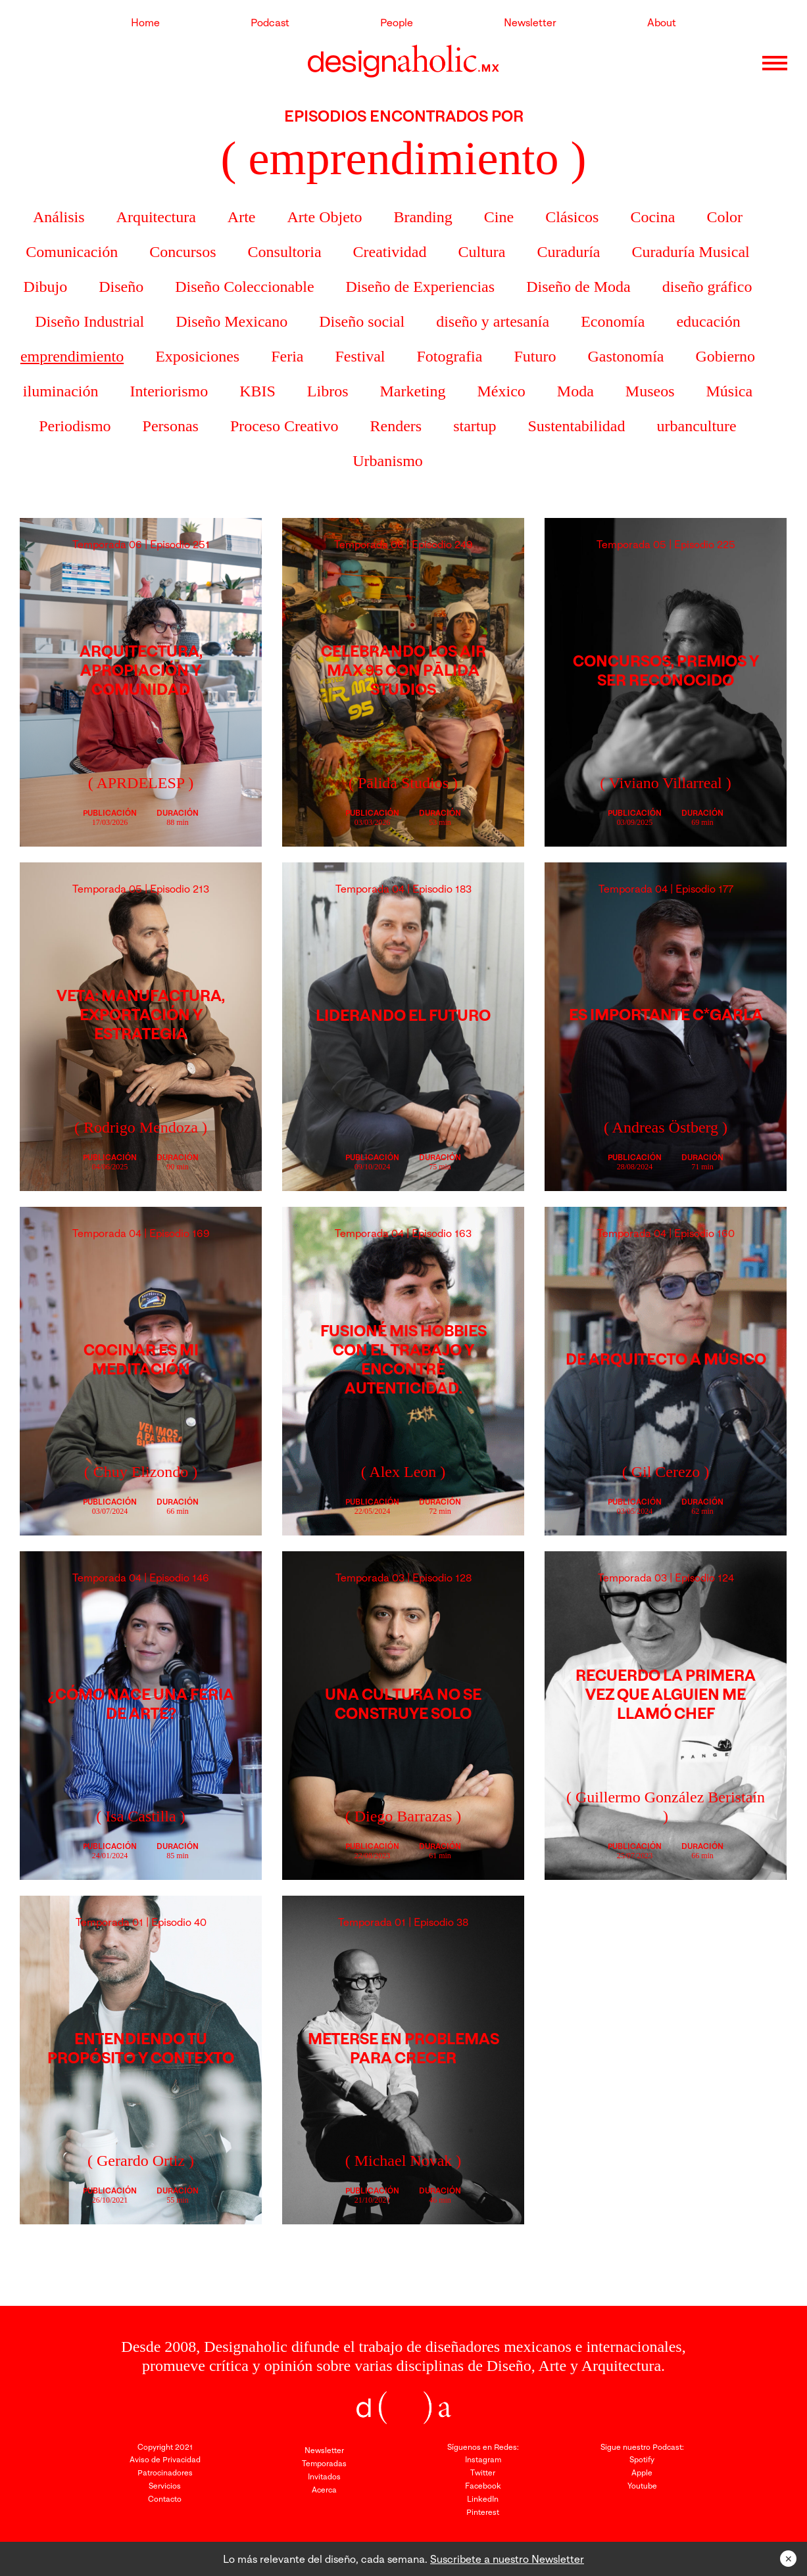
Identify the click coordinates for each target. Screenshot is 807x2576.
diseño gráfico (707, 286)
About (661, 22)
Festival (360, 356)
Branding (422, 216)
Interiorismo (169, 391)
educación (708, 321)
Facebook (483, 2486)
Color (724, 216)
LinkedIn (483, 2499)
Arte (242, 216)
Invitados (324, 2476)
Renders (396, 425)
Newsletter (530, 22)
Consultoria (285, 251)
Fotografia (449, 356)
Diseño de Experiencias (420, 286)
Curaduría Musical (690, 251)
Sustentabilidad (576, 425)
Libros (328, 391)
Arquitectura (156, 216)
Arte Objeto (324, 216)
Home (145, 22)
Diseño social (361, 321)
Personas (171, 425)
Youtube (642, 2486)
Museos (650, 391)
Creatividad (390, 251)
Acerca (324, 2489)
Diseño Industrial (89, 321)
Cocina (652, 216)
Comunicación (72, 251)
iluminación (61, 391)
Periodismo (74, 425)
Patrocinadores (165, 2472)
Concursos (182, 251)
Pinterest (482, 2512)
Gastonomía (625, 356)
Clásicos (572, 216)
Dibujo (46, 286)
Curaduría (568, 251)
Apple (641, 2472)
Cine (499, 216)
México (501, 391)
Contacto (165, 2499)
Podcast (270, 22)
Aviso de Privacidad (165, 2459)
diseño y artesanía (492, 321)
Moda (575, 391)
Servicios (165, 2486)
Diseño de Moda (578, 286)
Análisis (59, 216)
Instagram (483, 2459)
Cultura (482, 251)
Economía (613, 321)
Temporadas (324, 2463)
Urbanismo (388, 460)
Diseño (121, 286)
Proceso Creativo (284, 425)
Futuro (535, 356)
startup (474, 425)
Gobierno (725, 356)
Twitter (482, 2472)
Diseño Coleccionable (244, 286)
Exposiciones (197, 356)
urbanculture (696, 425)
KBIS (257, 391)
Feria (287, 356)
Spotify (641, 2459)
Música (729, 391)
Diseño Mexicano (231, 321)
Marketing (413, 391)
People (396, 22)
